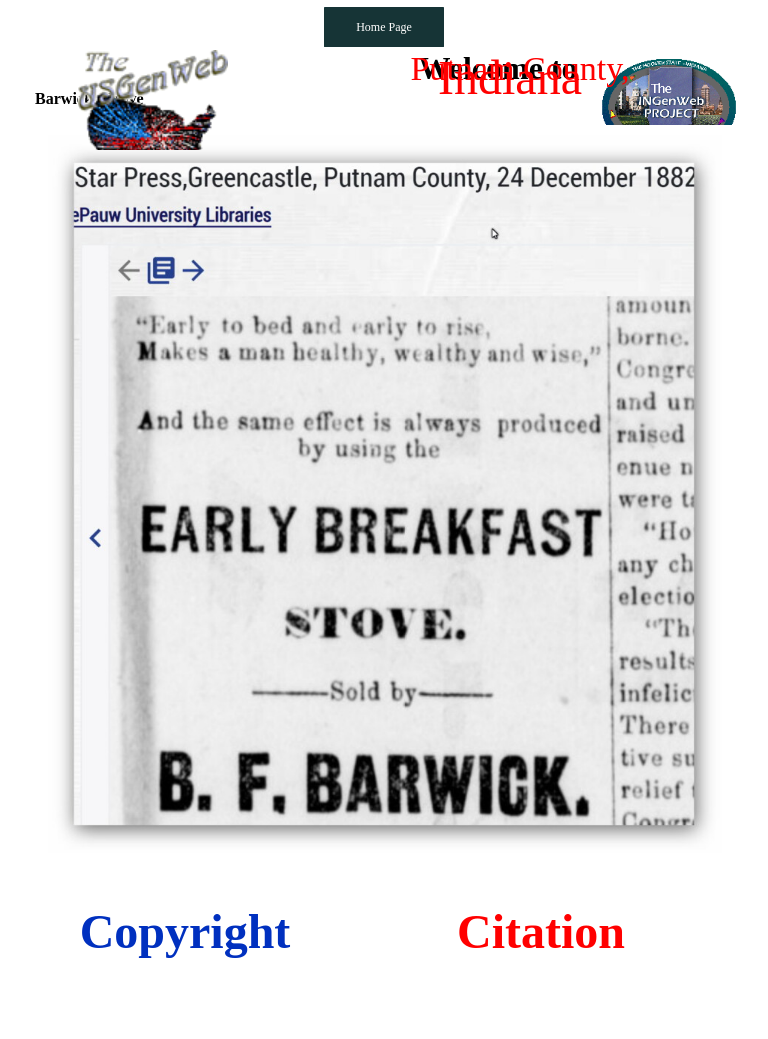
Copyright (185, 931)
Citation (541, 931)
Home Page (384, 27)
